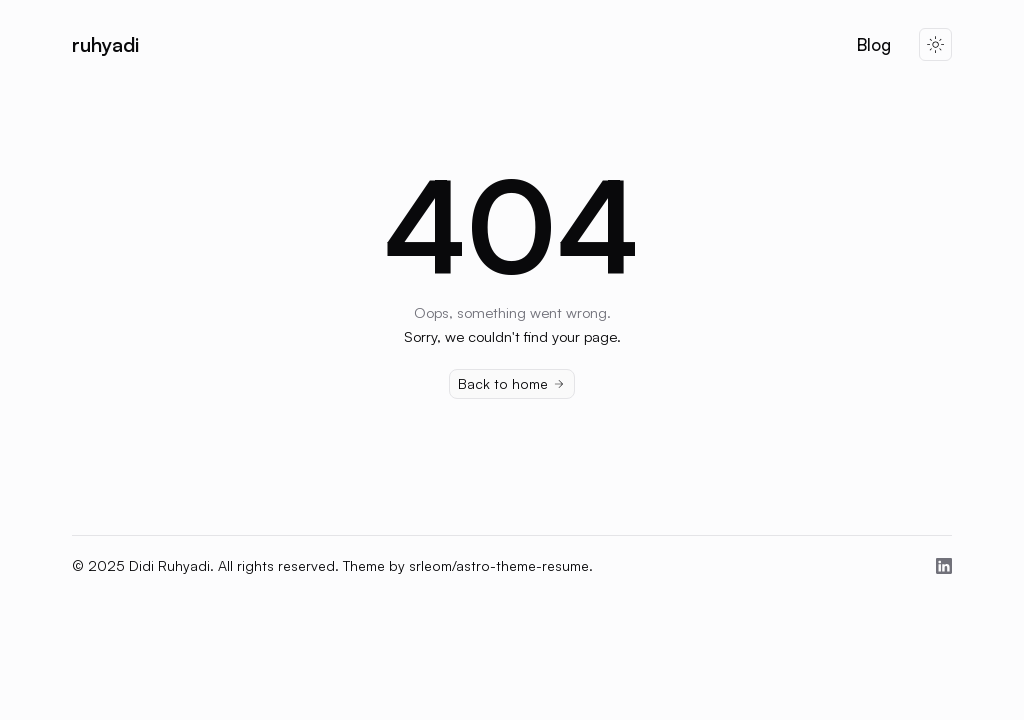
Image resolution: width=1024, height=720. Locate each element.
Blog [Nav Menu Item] (874, 45)
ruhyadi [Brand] (105, 44)
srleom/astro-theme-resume (499, 565)
